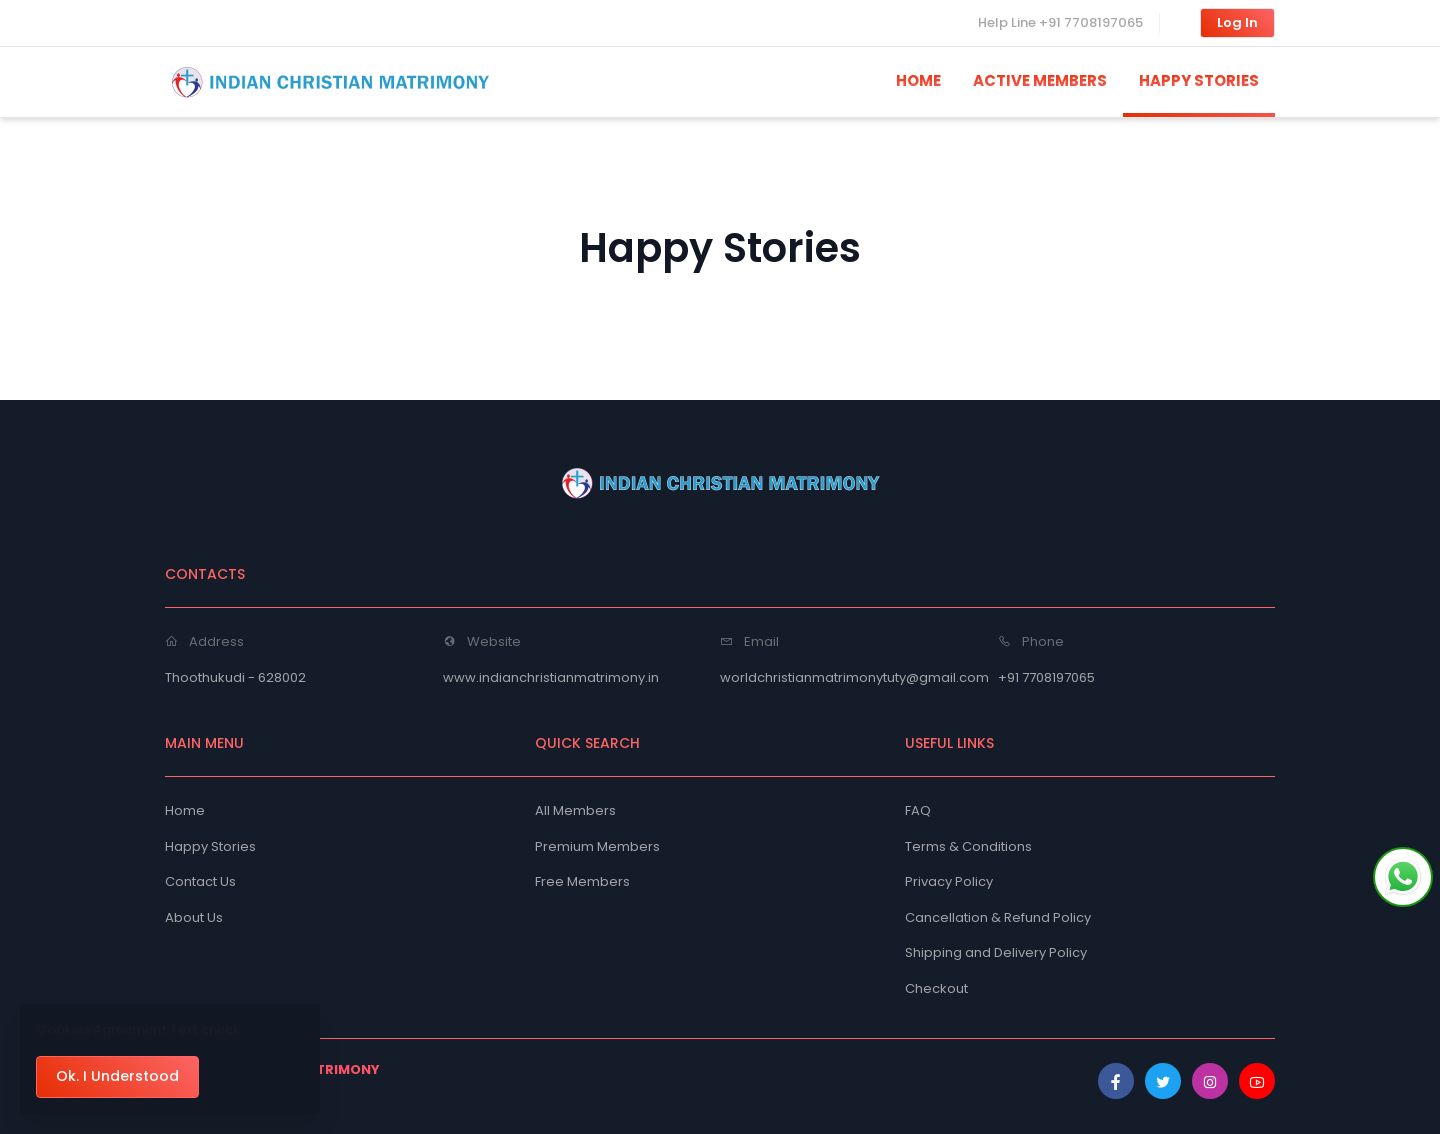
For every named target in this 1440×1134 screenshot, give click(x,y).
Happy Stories (210, 846)
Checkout (936, 988)
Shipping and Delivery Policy (996, 952)
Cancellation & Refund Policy (998, 917)
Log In (1237, 22)
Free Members (582, 881)
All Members (575, 810)
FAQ (918, 810)
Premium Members (597, 846)
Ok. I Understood (117, 1076)
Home (185, 810)
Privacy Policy (949, 881)
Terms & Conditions (968, 846)
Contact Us (200, 881)
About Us (194, 917)
